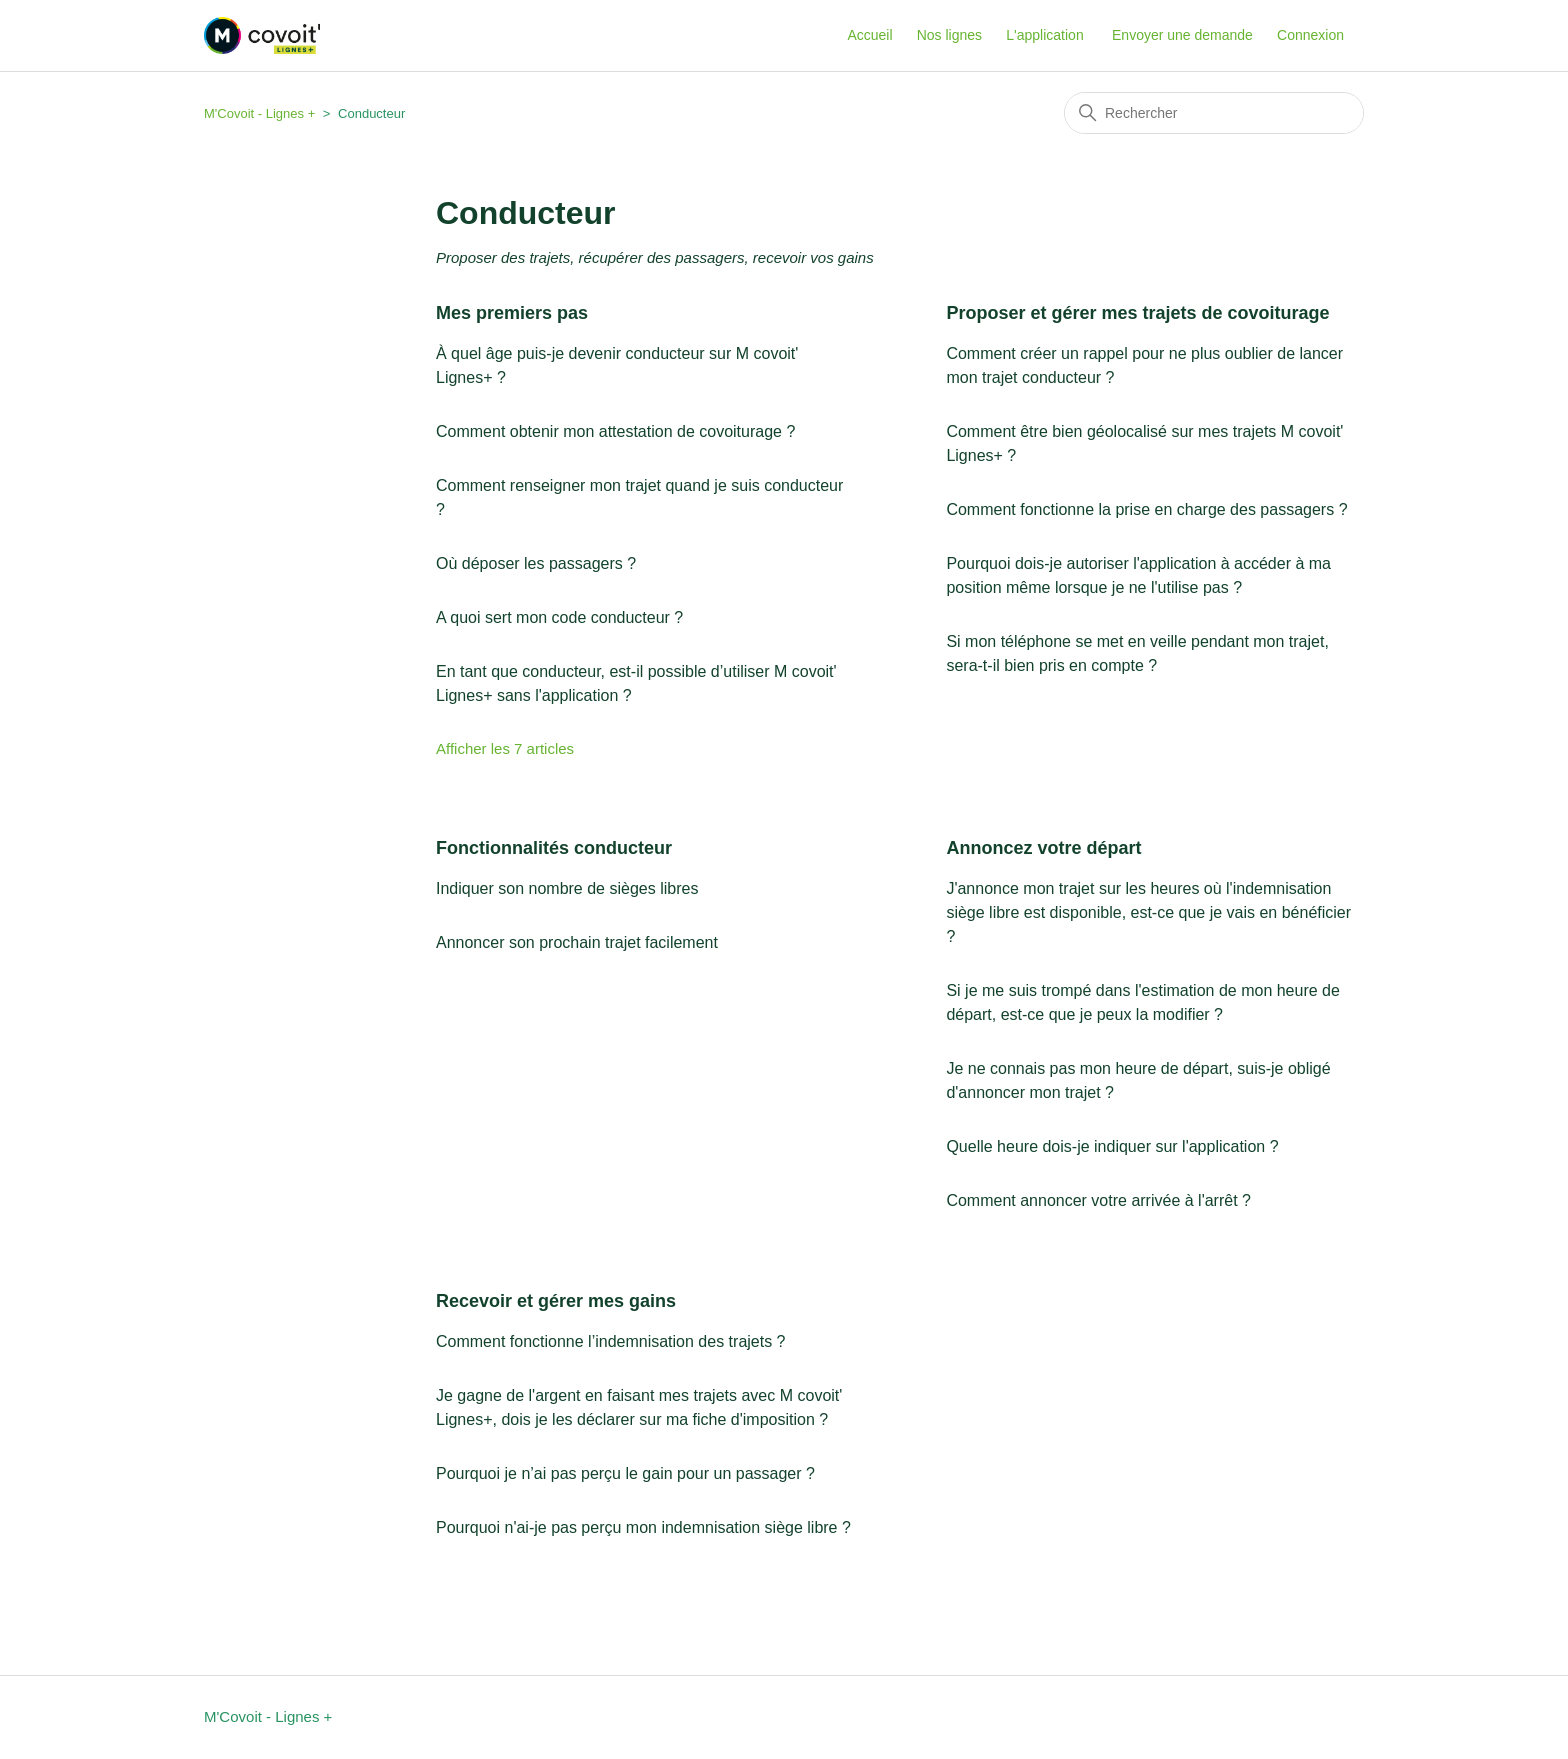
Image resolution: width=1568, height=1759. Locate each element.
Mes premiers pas (512, 313)
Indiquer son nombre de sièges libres (567, 888)
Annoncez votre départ (1043, 848)
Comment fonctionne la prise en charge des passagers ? (1146, 509)
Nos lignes (949, 35)
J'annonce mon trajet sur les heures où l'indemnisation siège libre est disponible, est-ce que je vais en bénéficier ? (1148, 912)
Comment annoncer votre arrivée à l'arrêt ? (1098, 1200)
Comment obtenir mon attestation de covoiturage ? (615, 431)
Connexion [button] (1310, 35)
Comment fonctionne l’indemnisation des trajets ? (611, 1341)
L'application (1044, 35)
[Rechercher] (1214, 113)
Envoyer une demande (1182, 35)
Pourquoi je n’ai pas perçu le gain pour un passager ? (625, 1473)
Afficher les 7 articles (505, 748)
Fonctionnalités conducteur (554, 848)
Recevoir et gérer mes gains (556, 1301)
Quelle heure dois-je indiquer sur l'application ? (1112, 1146)
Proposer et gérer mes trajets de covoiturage (1137, 313)
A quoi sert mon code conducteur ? (559, 617)
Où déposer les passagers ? (536, 563)
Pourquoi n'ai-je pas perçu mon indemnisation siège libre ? (643, 1527)
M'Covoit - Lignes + (259, 113)
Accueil (869, 35)
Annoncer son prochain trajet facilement (577, 942)
